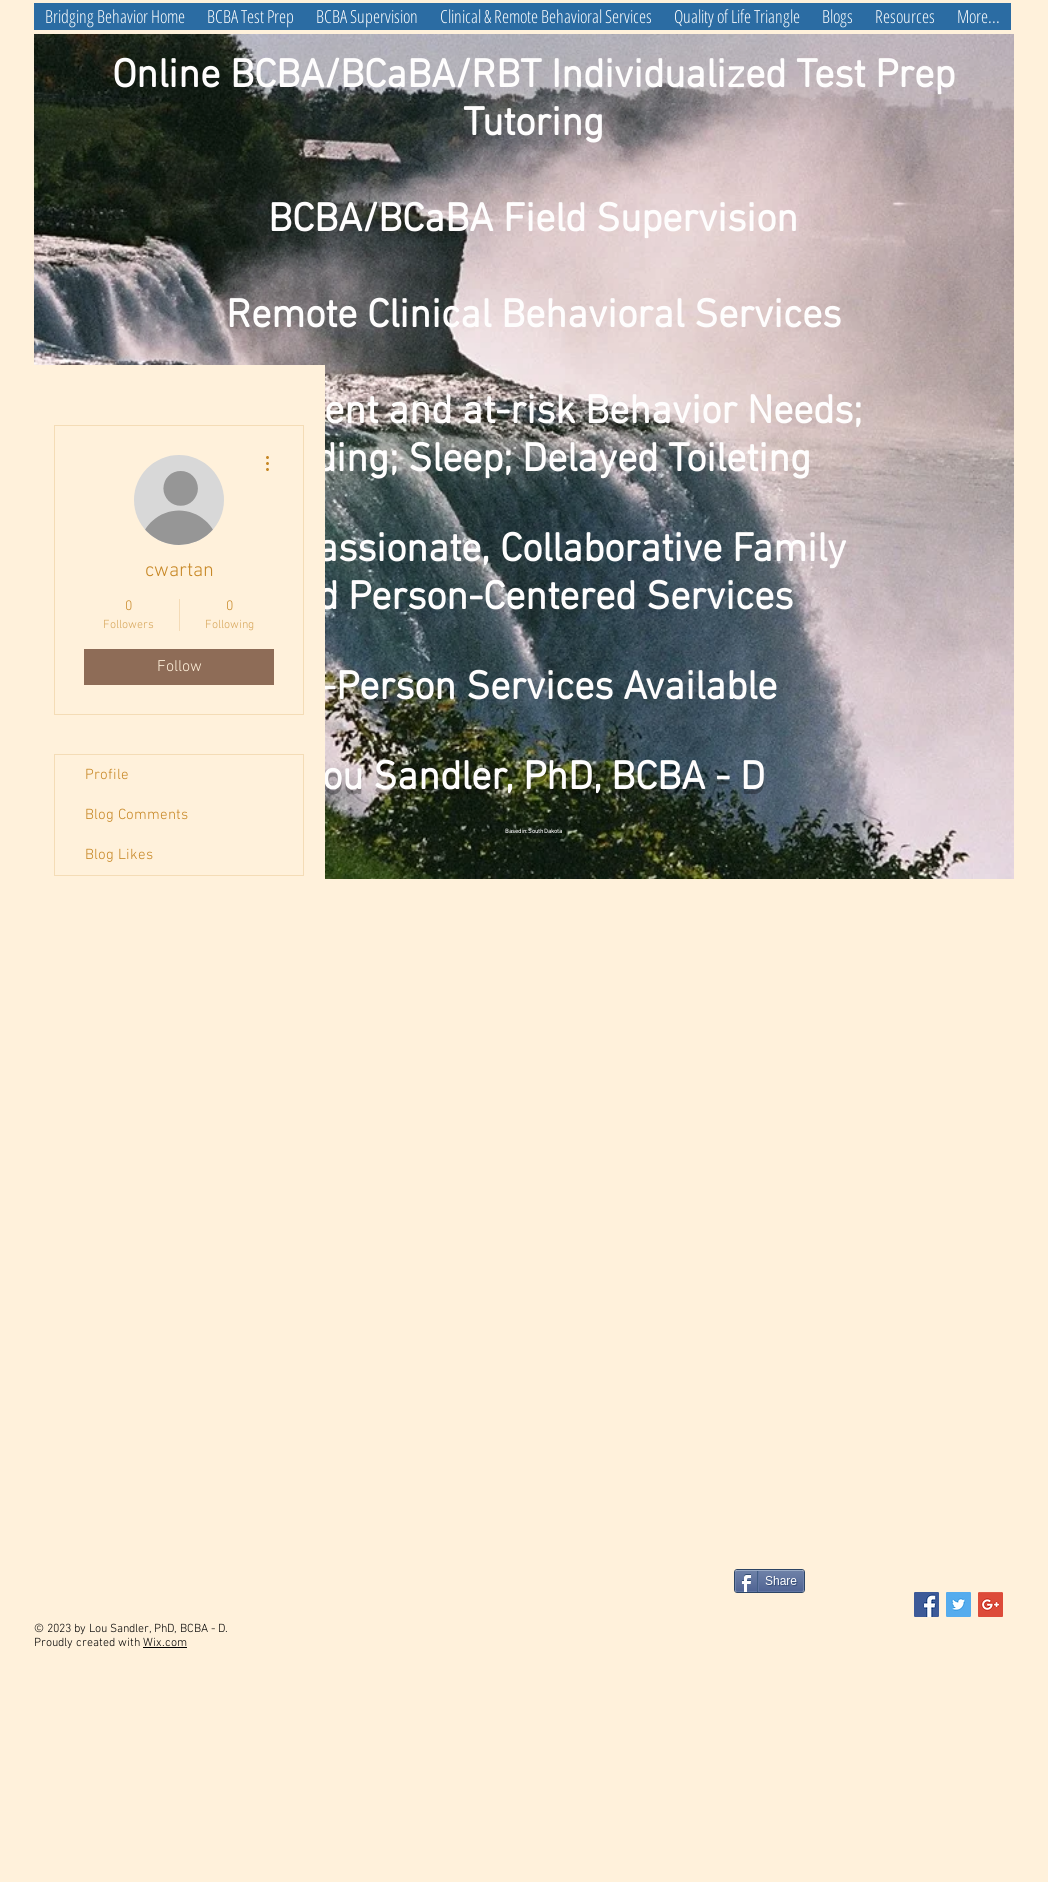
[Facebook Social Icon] (926, 1604)
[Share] (769, 1581)
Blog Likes (119, 855)
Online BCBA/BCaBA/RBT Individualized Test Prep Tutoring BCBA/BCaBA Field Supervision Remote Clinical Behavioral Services (533, 197)
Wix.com (165, 1643)
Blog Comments (136, 815)
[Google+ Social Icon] (990, 1604)
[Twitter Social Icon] (958, 1604)
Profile (107, 775)
